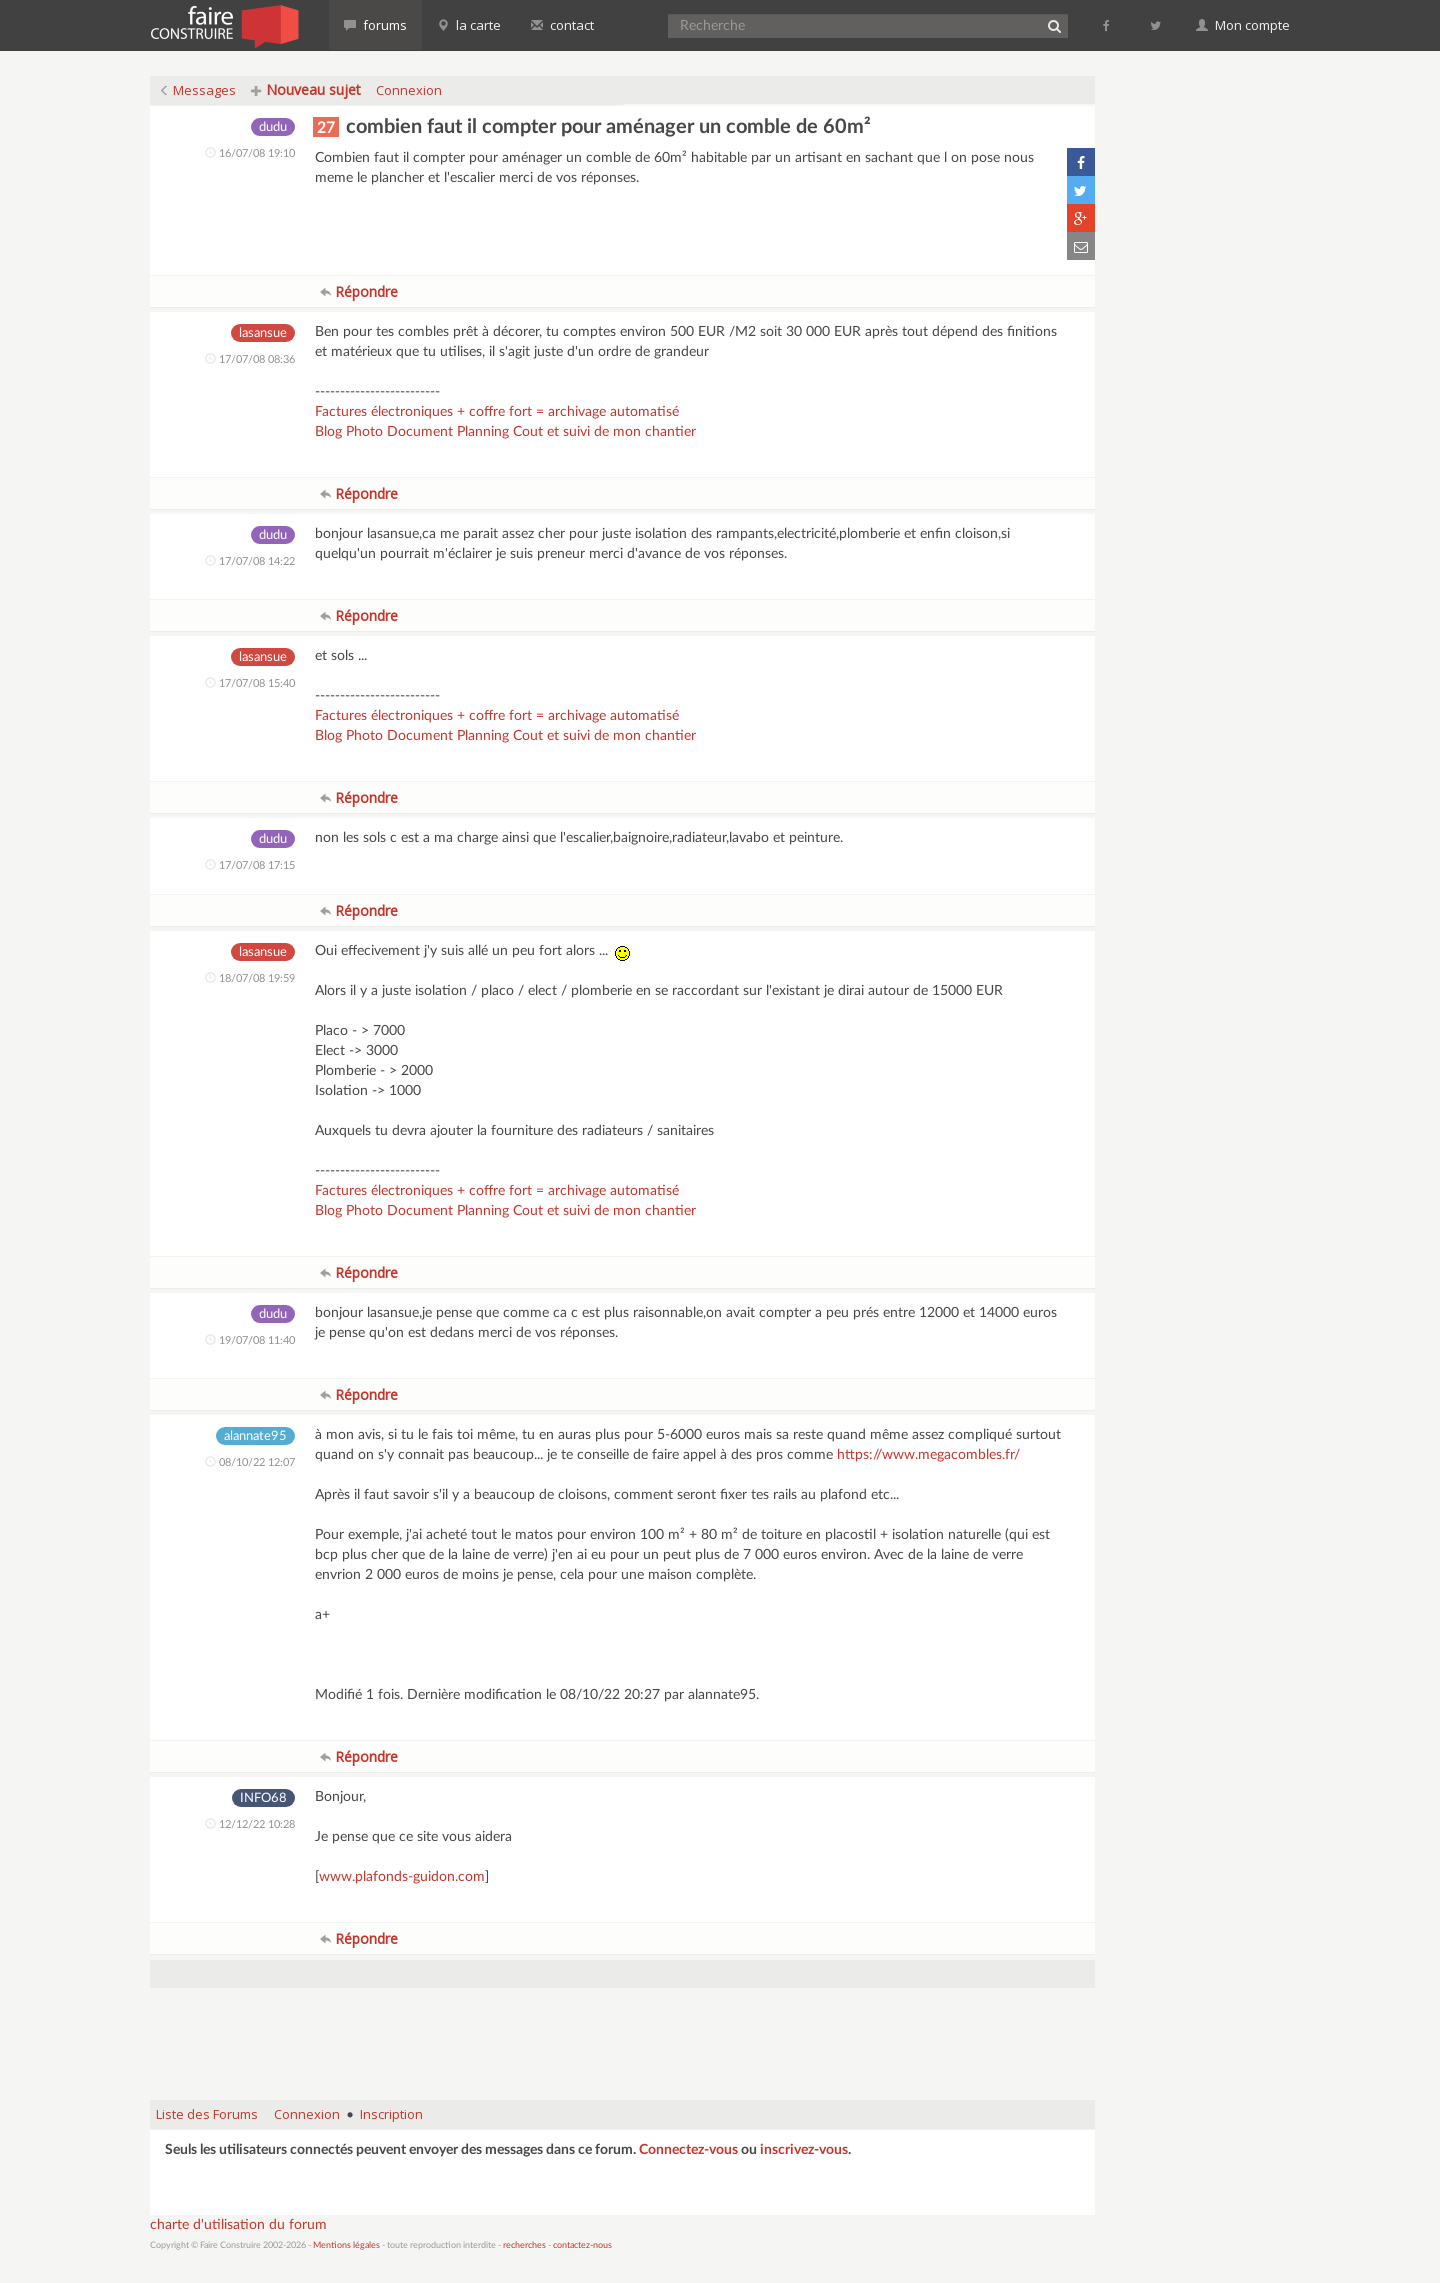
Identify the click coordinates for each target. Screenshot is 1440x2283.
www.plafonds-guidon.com (402, 1877)
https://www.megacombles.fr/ (928, 1455)
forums (375, 25)
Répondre (359, 291)
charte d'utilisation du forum (238, 2225)
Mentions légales (346, 2245)
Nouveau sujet (306, 89)
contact (562, 25)
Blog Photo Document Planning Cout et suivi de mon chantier (505, 432)
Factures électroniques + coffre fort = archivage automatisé (497, 412)
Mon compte (1243, 25)
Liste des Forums (207, 2114)
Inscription (391, 2114)
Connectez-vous (688, 2150)
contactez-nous (582, 2245)
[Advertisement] (623, 2034)
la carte (469, 25)
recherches (524, 2245)
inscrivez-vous (804, 2150)
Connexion (409, 90)
